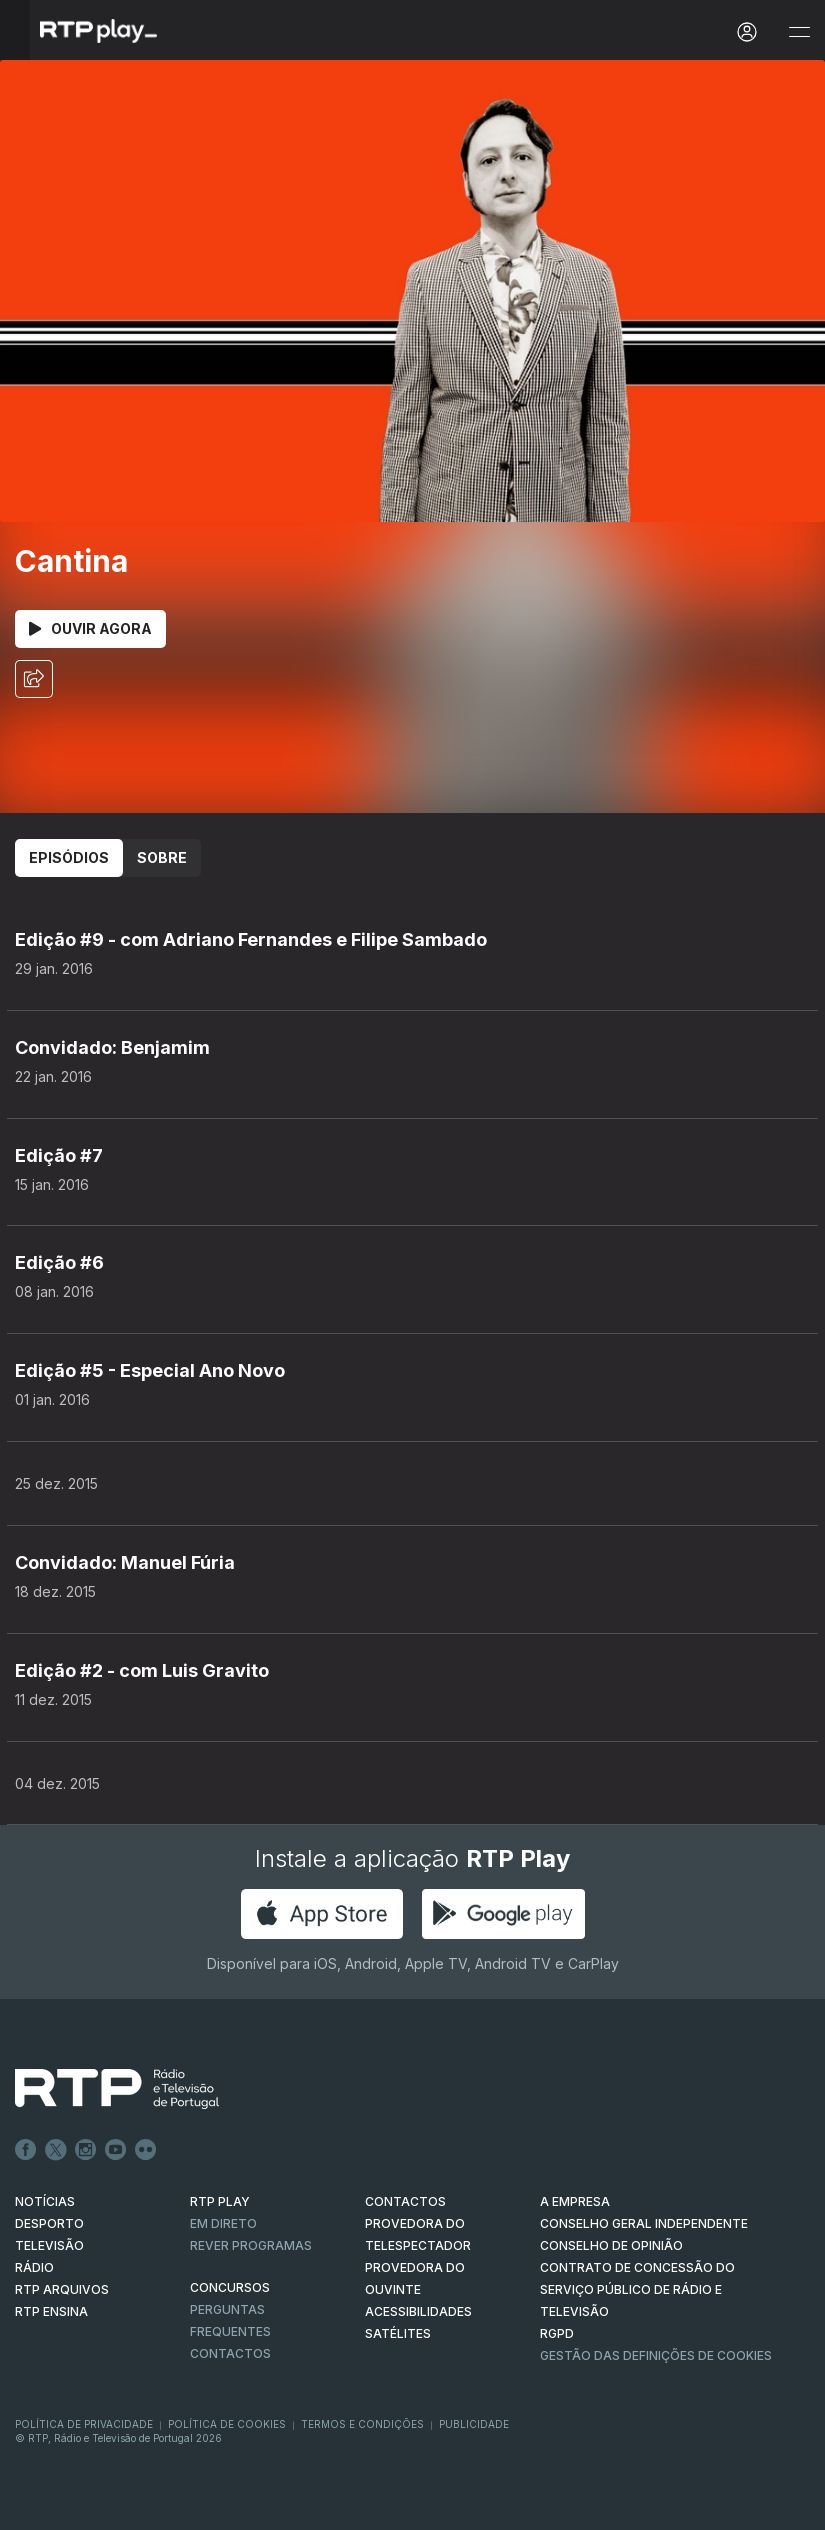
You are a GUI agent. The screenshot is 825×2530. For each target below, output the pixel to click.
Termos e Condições (362, 2424)
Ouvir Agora (90, 628)
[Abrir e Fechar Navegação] (799, 32)
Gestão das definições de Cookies (656, 2355)
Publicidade (474, 2424)
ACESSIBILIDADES (418, 2311)
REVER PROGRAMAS (251, 2245)
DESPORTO (49, 2223)
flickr (146, 2150)
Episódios (69, 857)
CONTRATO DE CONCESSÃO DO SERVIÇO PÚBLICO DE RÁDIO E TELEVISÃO (637, 2289)
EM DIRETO (223, 2223)
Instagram (86, 2150)
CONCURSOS (230, 2287)
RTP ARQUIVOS (62, 2289)
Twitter (56, 2150)
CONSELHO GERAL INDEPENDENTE (644, 2223)
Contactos (230, 2353)
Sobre (162, 857)
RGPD (557, 2333)
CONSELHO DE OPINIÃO (611, 2245)
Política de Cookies (227, 2424)
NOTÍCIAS (45, 2201)
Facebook (26, 2150)
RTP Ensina (51, 2311)
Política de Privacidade (84, 2424)
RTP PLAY (220, 2201)
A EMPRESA (575, 2201)
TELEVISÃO (49, 2245)
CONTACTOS (405, 2201)
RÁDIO (34, 2267)
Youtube (116, 2150)
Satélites (398, 2333)
